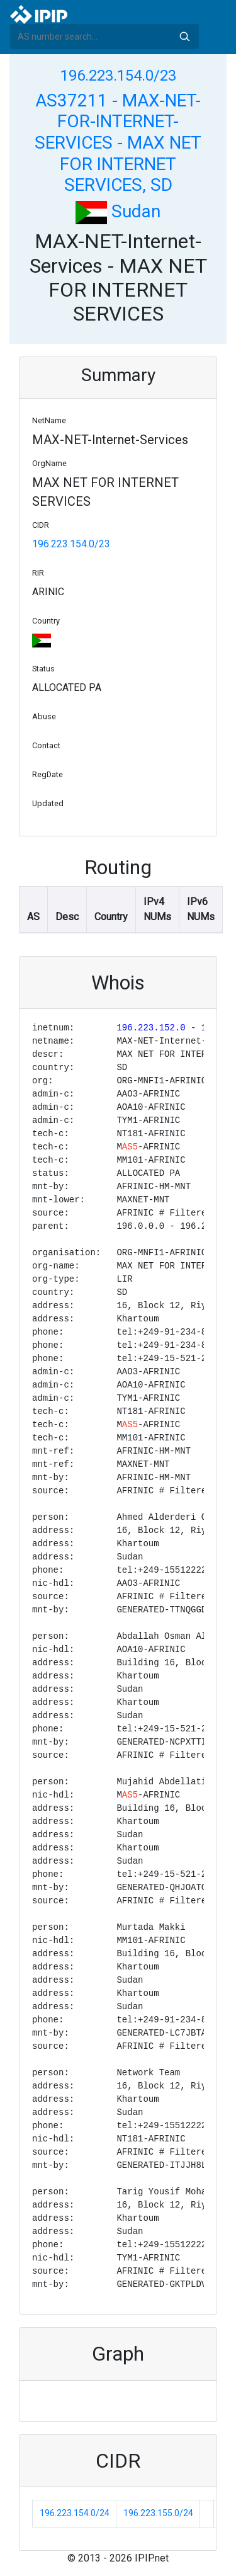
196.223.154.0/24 (75, 2513)
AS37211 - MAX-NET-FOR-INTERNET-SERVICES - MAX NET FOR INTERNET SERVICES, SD (118, 142)
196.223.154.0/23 (118, 75)
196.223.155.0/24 (158, 2513)
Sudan (118, 211)
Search (184, 36)
